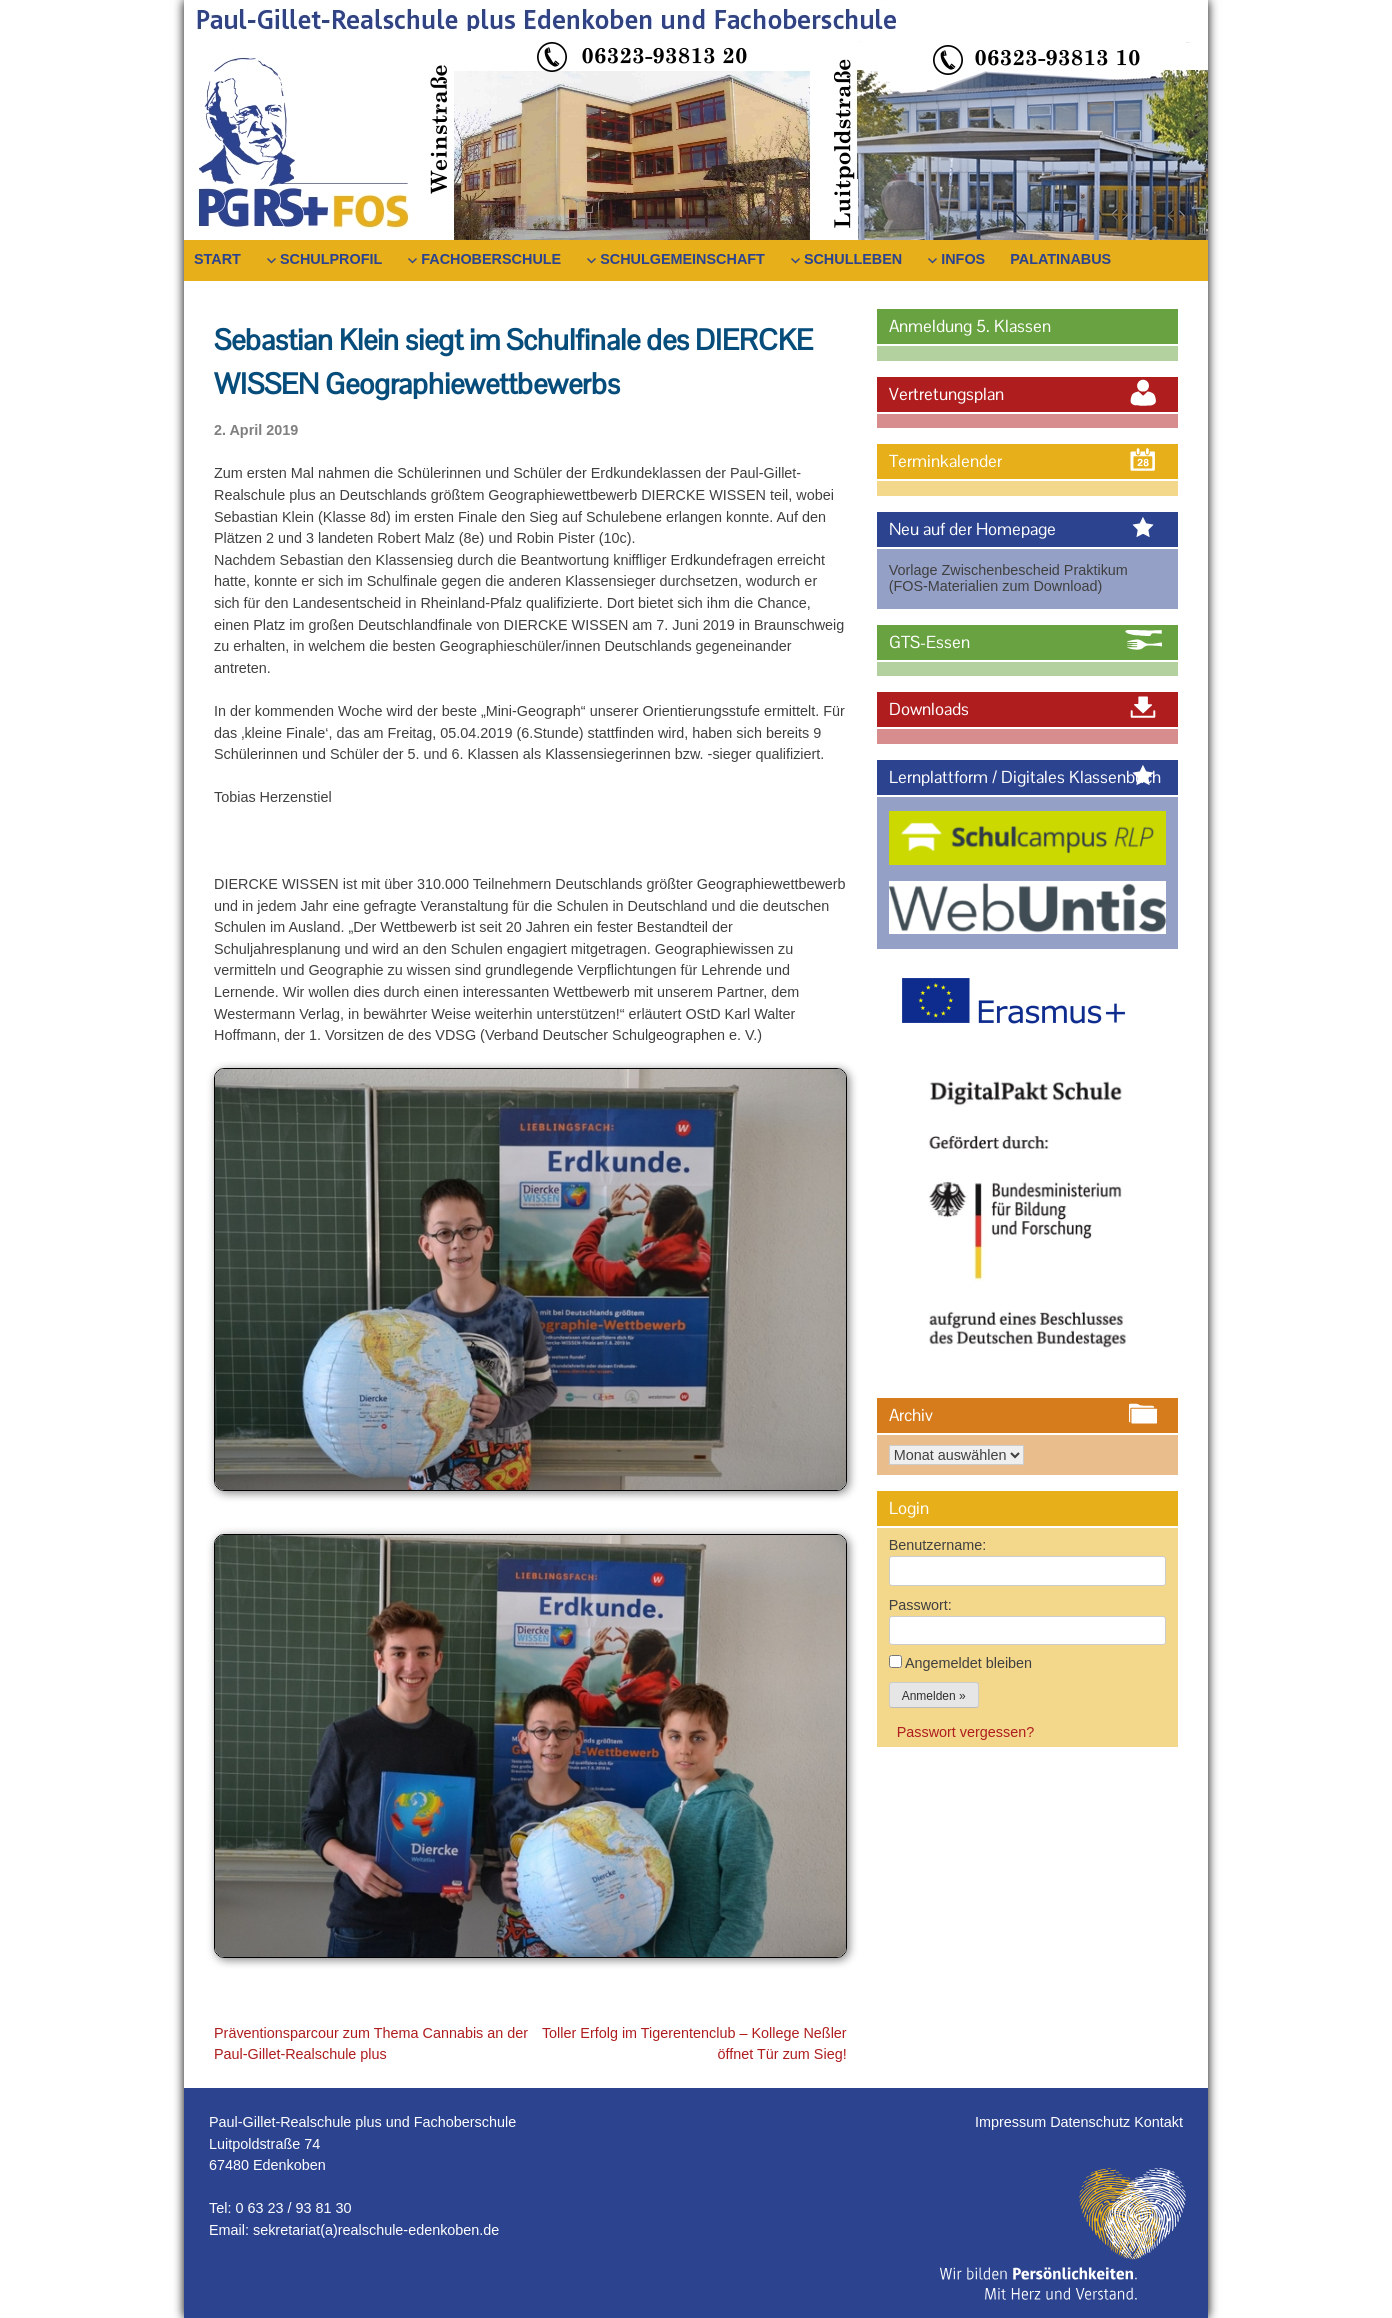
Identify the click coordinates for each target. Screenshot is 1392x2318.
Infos (963, 259)
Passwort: (920, 1605)
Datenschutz (1092, 2122)
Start (217, 259)
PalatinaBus (1060, 259)
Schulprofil (331, 259)
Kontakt (1158, 2122)
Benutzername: (938, 1545)
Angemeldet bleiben (968, 1663)
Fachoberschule (491, 259)
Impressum (1012, 2122)
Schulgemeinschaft (682, 259)
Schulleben (853, 259)
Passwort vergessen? (966, 1732)
